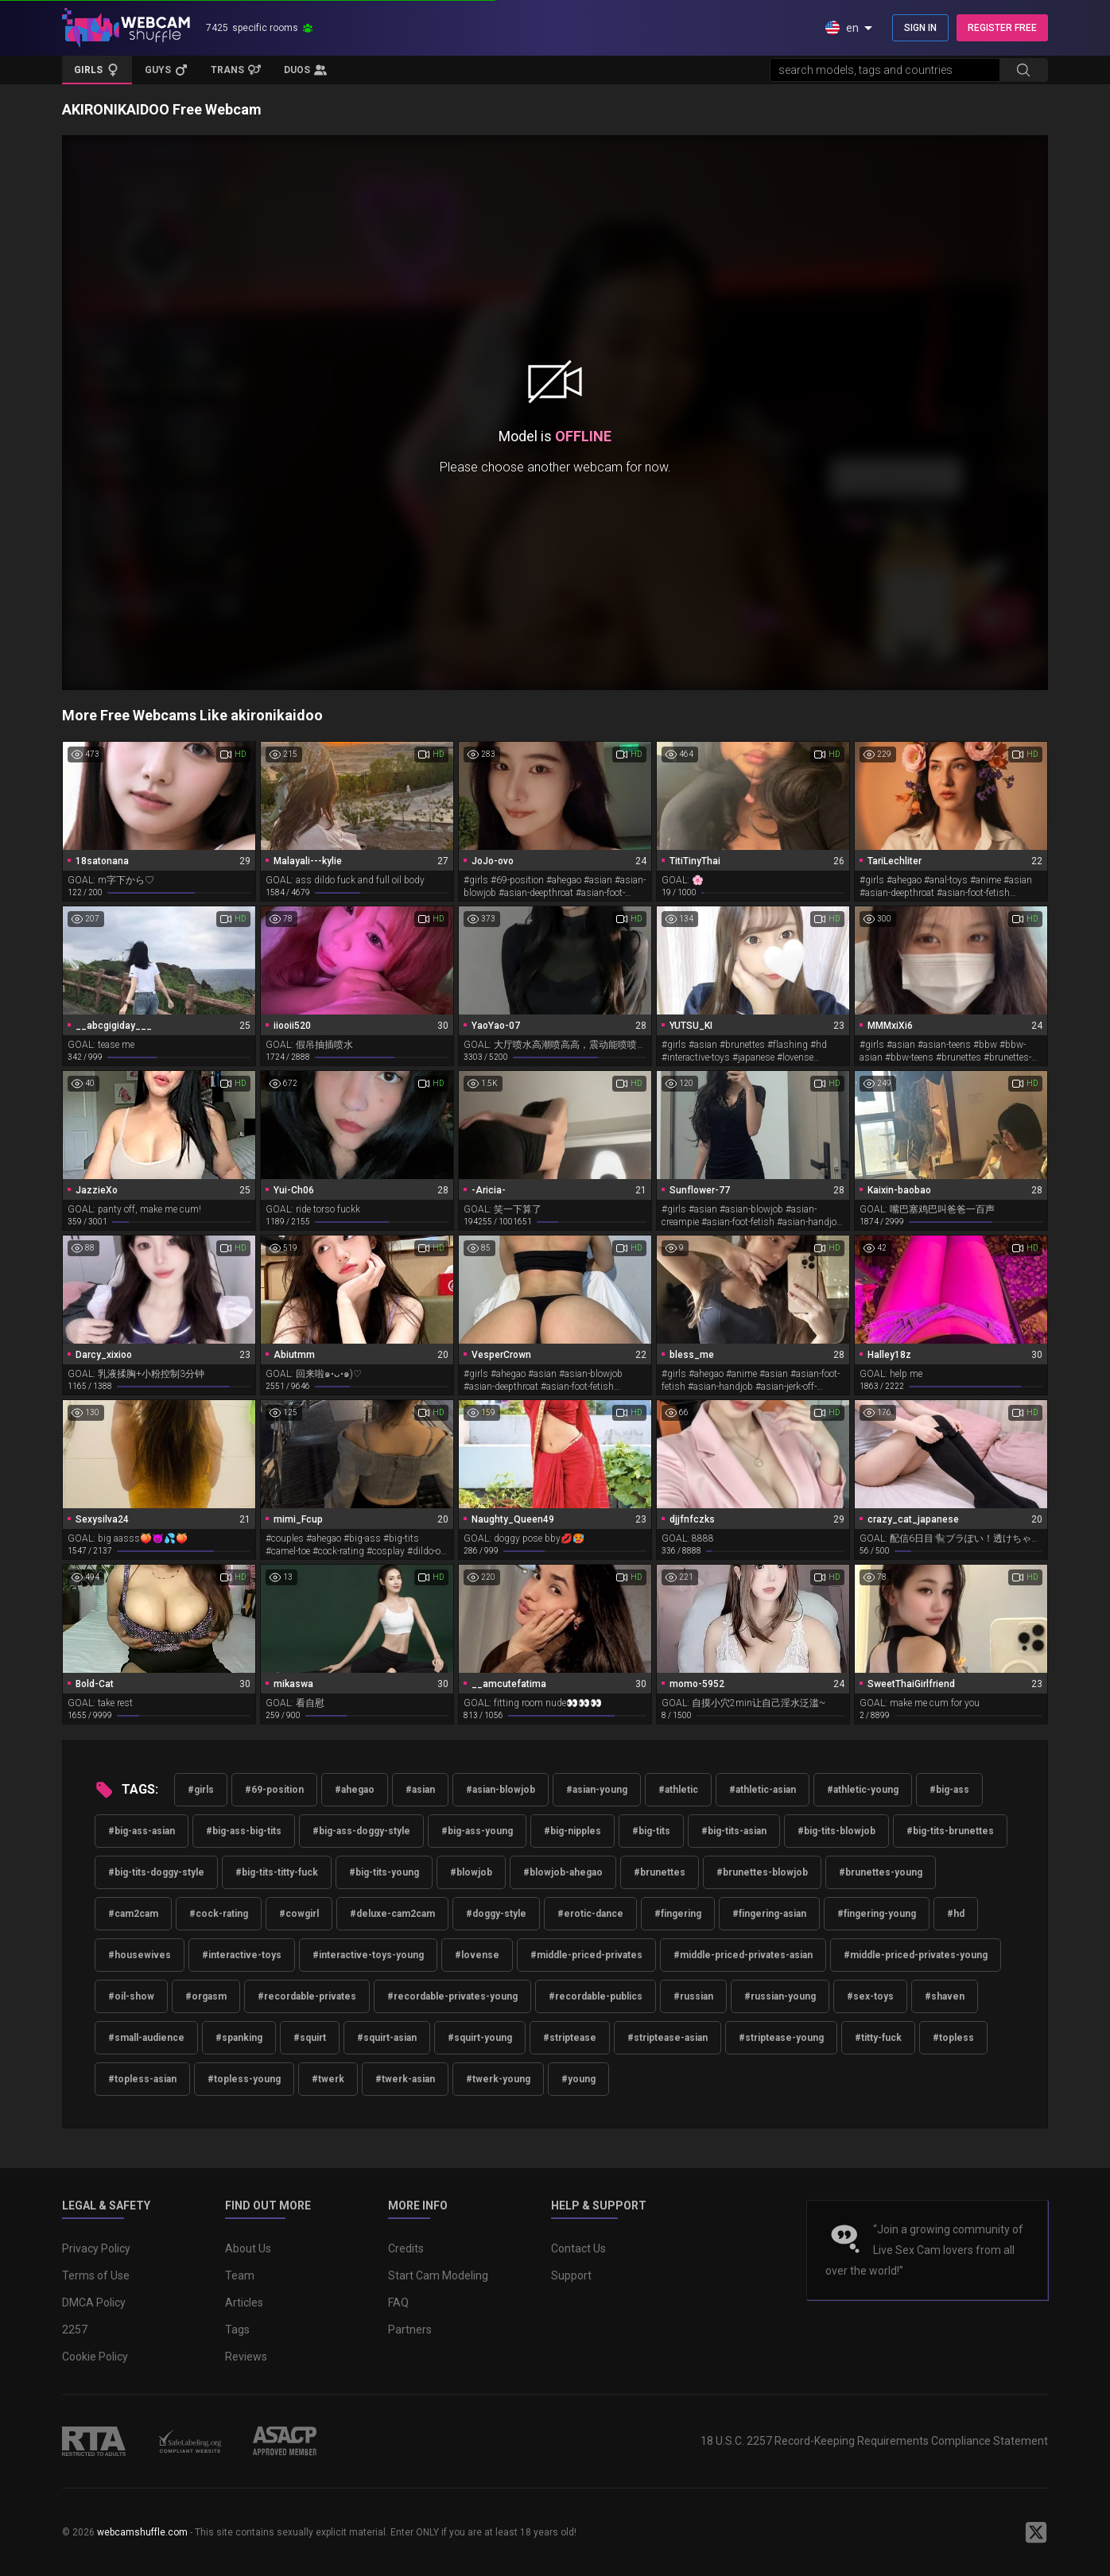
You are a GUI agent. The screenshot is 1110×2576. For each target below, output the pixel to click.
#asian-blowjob (500, 1789)
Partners (410, 2329)
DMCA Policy (94, 2302)
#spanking (238, 2037)
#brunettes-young (880, 1872)
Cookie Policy (95, 2356)
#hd (955, 1913)
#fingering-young (876, 1913)
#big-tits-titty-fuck (276, 1872)
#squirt (309, 2037)
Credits (406, 2248)
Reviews (246, 2356)
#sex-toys (870, 1996)
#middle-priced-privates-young (916, 1955)
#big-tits (651, 1831)
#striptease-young (781, 2037)
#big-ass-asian (141, 1831)
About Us (248, 2248)
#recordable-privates (307, 1996)
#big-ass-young (477, 1831)
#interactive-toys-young (368, 1955)
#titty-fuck (878, 2037)
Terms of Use (96, 2275)
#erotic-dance (590, 1913)
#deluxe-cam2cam (392, 1913)
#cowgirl (299, 1913)
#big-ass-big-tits (243, 1831)
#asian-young (596, 1789)
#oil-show (131, 1996)
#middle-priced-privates (586, 1955)
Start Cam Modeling (438, 2275)
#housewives (139, 1955)
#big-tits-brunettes (950, 1831)
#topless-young (244, 2079)
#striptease (569, 2037)
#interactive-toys (241, 1955)
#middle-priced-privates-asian (743, 1955)
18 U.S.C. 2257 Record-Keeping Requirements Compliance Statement (874, 2440)
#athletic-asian (762, 1789)
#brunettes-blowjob (762, 1872)
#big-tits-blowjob (836, 1831)
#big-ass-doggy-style (361, 1831)
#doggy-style (496, 1913)
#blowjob (471, 1872)
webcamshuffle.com (142, 2532)
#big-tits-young (384, 1872)
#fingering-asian (769, 1913)
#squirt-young (480, 2037)
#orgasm (206, 1996)
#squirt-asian (387, 2037)
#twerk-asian (405, 2079)
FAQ (398, 2302)
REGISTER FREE (1002, 27)
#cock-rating (218, 1913)
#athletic (678, 1789)
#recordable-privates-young (452, 1996)
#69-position (274, 1789)
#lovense (477, 1955)
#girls (201, 1789)
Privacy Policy (96, 2248)
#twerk (328, 2079)
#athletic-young (862, 1789)
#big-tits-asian (734, 1831)
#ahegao (355, 1789)
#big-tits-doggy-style (156, 1872)
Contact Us (578, 2248)
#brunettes (659, 1872)
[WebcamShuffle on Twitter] (1036, 2532)
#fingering (677, 1913)
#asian (420, 1789)
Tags (237, 2329)
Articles (244, 2302)
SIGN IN (920, 27)
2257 (74, 2329)
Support (571, 2275)
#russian (693, 1996)
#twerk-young (498, 2079)
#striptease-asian (667, 2037)
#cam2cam (133, 1913)
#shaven (944, 1996)
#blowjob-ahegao (563, 1872)
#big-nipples (572, 1831)
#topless (953, 2037)
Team (239, 2275)
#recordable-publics (595, 1996)
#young (578, 2079)
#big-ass (949, 1789)
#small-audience (146, 2037)
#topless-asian (142, 2079)
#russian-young (780, 1996)
